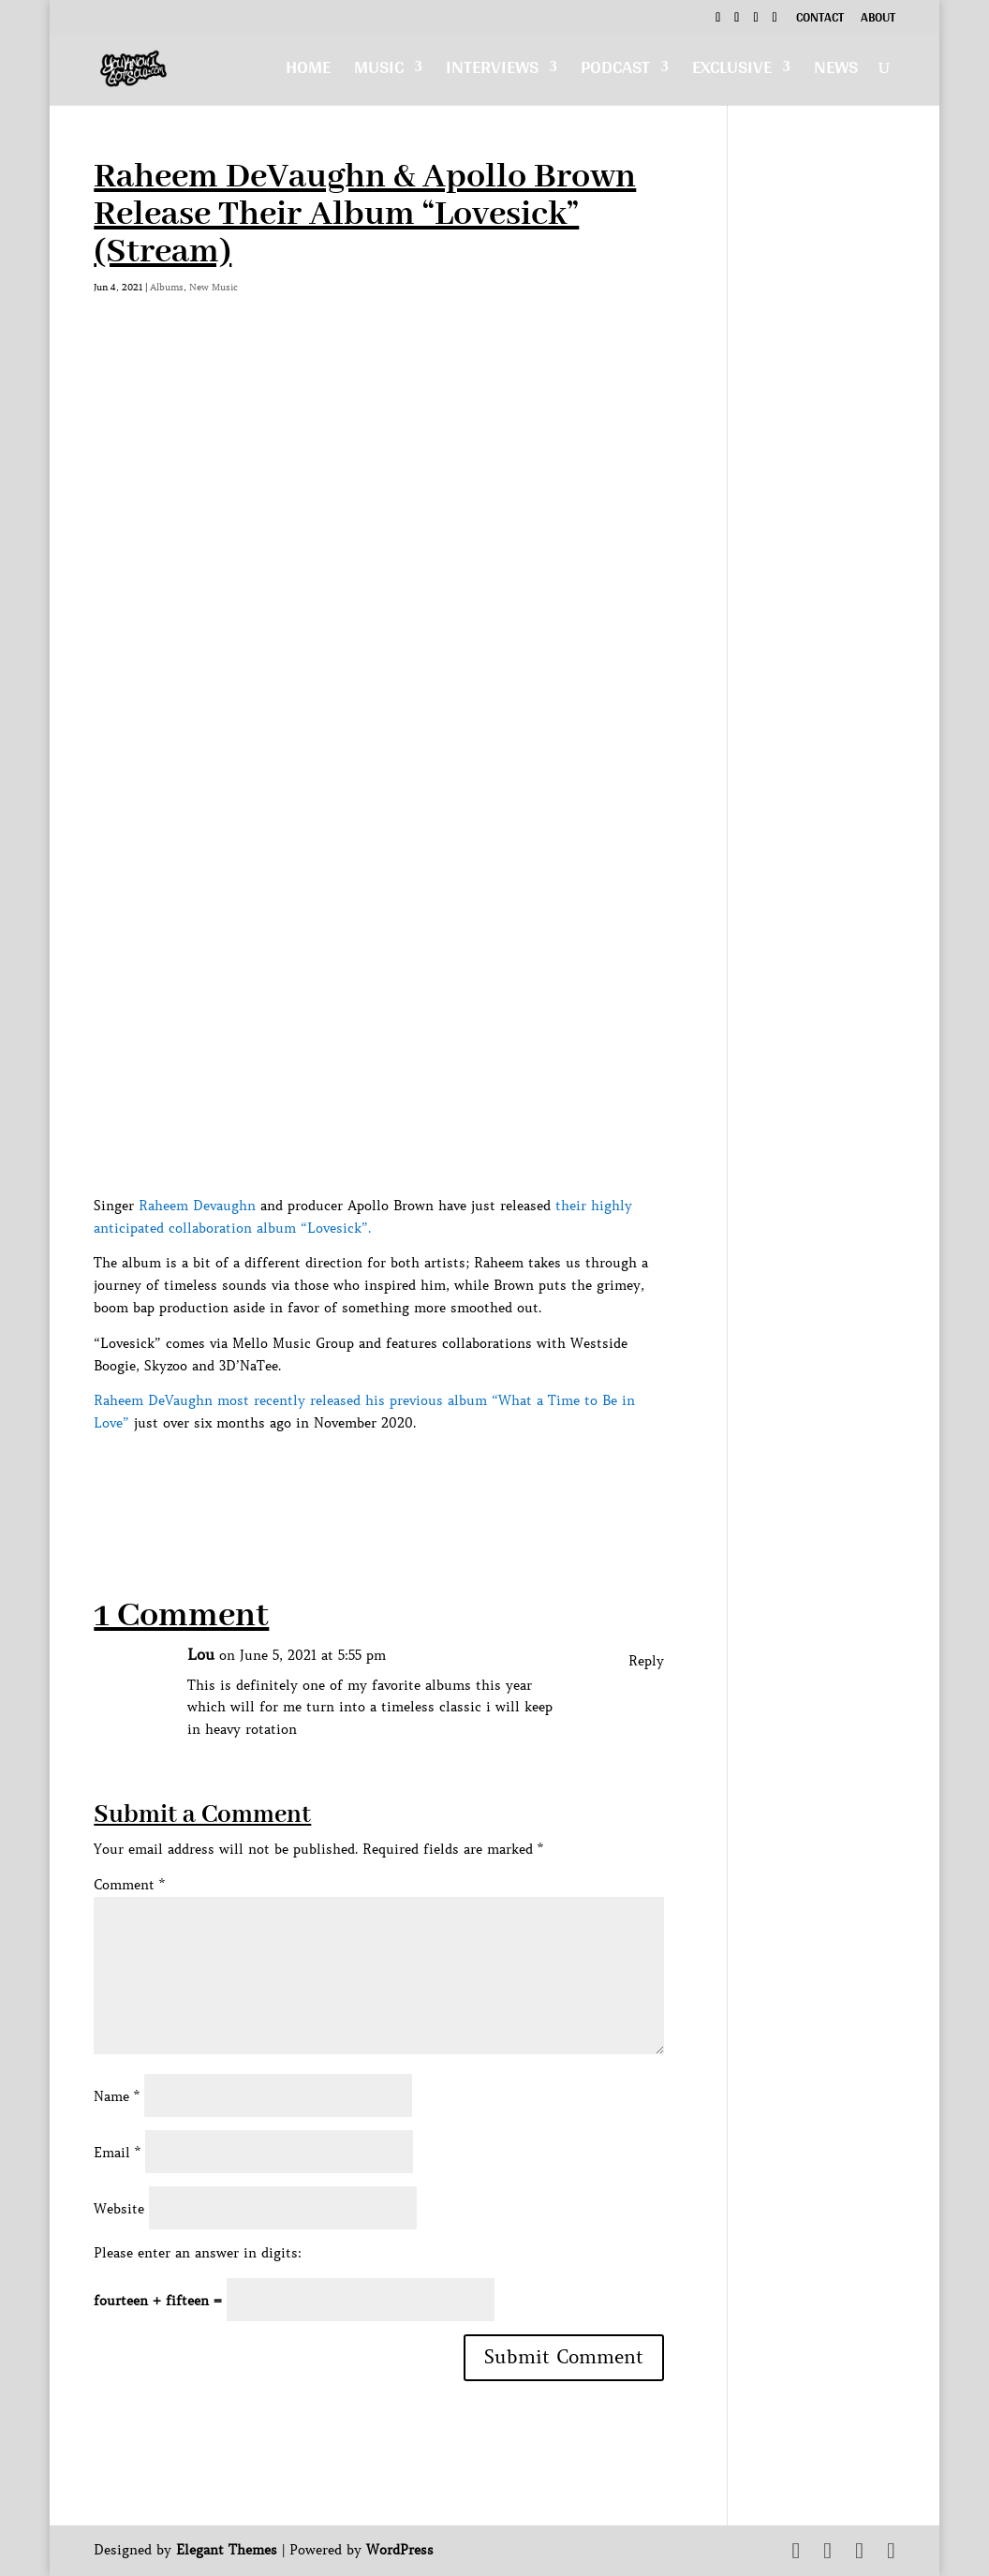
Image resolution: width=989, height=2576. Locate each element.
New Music (213, 287)
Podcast (615, 71)
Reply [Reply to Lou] (646, 1660)
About (878, 19)
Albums (167, 287)
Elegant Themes (226, 2549)
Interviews (492, 71)
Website (119, 2208)
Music (379, 71)
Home (308, 71)
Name (117, 2096)
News (836, 71)
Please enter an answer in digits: (198, 2252)
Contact (820, 19)
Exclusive (732, 71)
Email (117, 2152)
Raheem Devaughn (197, 1205)
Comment (129, 1884)
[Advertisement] (434, 1477)
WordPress (400, 2549)
